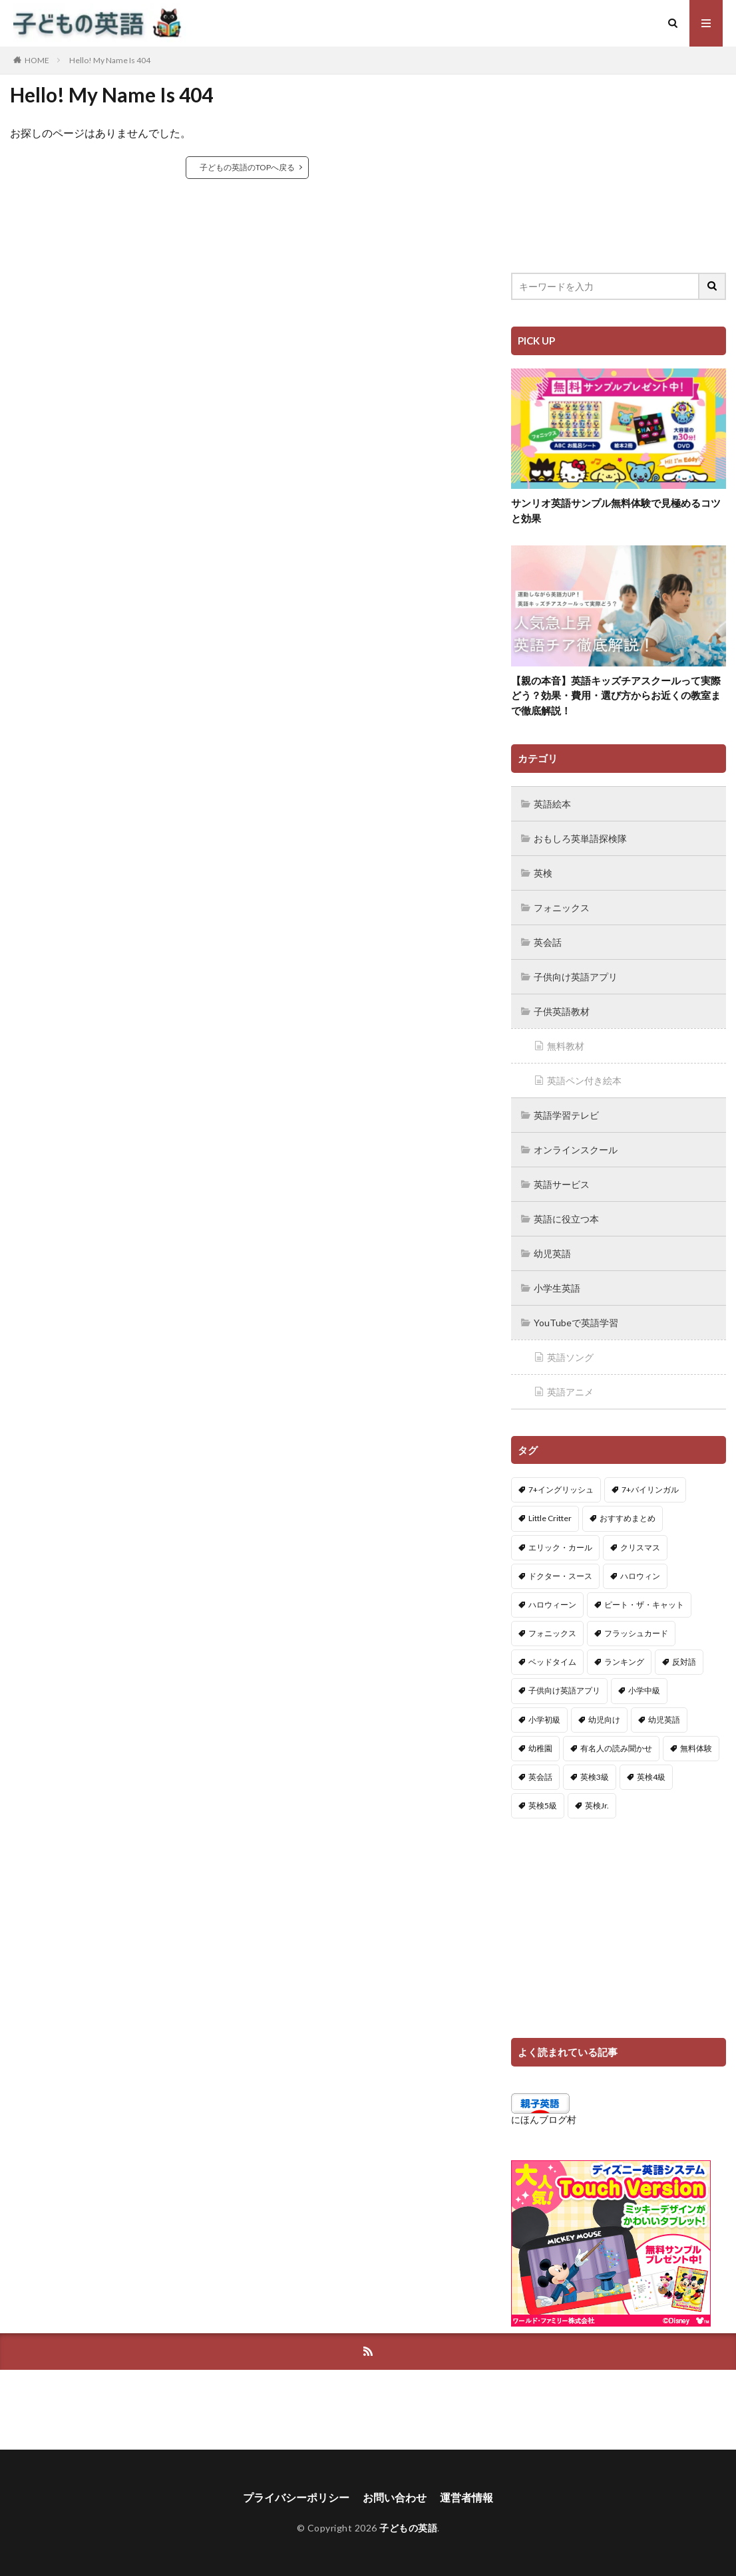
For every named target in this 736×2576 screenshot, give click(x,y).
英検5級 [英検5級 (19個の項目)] (542, 1805)
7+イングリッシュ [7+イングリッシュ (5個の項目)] (561, 1490)
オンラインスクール (576, 1149)
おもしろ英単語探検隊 (580, 838)
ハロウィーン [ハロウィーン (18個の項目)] (552, 1605)
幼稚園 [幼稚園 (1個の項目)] (540, 1748)
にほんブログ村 (543, 2119)
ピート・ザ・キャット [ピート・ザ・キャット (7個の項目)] (644, 1605)
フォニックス (562, 907)
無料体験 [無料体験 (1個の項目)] (696, 1748)
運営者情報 (466, 2497)
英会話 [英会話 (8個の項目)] (540, 1777)
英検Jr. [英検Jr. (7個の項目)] (597, 1805)
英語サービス (562, 1184)
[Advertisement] (618, 163)
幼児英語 (552, 1253)
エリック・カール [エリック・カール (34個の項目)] (560, 1547)
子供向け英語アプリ (576, 976)
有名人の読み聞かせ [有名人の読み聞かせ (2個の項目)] (616, 1748)
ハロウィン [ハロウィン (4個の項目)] (640, 1576)
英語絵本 (552, 803)
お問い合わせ (395, 2497)
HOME (37, 60)
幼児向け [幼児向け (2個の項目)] (604, 1720)
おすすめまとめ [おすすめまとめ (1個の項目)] (627, 1518)
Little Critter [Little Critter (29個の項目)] (550, 1518)
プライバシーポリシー (296, 2497)
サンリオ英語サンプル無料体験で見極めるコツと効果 (616, 510)
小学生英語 (557, 1288)
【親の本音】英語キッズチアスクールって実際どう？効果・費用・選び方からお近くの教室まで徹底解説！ (616, 695)
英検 (543, 873)
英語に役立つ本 (566, 1218)
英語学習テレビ (566, 1115)
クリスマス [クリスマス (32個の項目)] (640, 1547)
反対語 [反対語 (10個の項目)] (684, 1662)
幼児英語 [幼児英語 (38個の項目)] (664, 1720)
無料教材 (565, 1046)
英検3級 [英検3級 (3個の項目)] (594, 1777)
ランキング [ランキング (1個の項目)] (624, 1662)
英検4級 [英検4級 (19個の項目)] (651, 1777)
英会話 (548, 942)
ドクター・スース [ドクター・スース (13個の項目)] (560, 1576)
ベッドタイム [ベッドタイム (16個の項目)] (552, 1662)
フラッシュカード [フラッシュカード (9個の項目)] (636, 1633)
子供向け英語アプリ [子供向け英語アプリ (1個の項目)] (564, 1690)
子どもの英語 (408, 2527)
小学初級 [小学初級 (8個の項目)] (544, 1720)
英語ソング (570, 1357)
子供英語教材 (562, 1011)
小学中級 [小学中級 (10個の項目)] (644, 1690)
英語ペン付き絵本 (584, 1080)
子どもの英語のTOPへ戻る (247, 167)
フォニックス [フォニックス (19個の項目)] (552, 1633)
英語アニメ (570, 1391)
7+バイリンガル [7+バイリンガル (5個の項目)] (650, 1490)
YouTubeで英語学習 (576, 1322)
